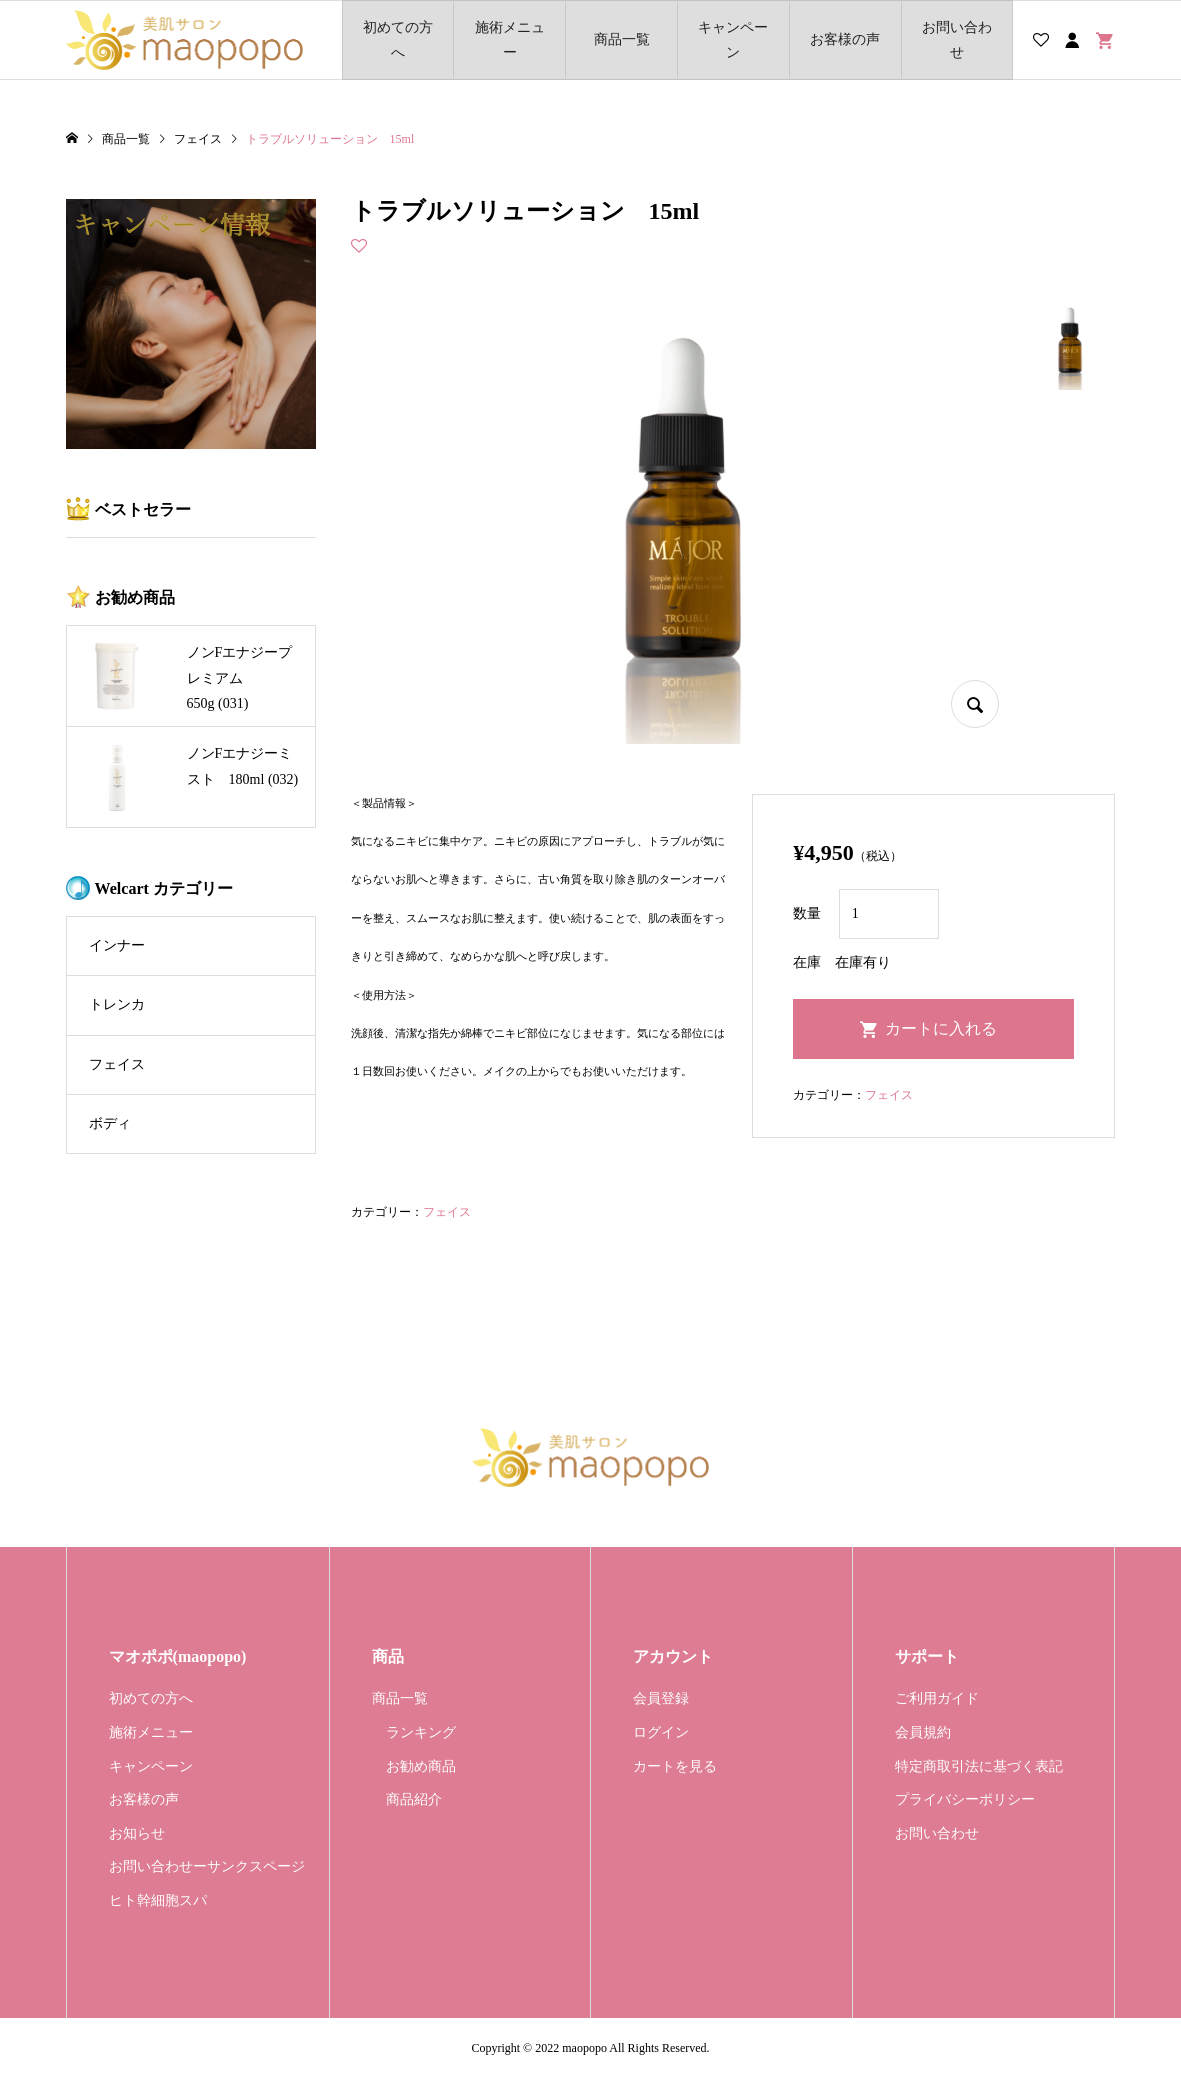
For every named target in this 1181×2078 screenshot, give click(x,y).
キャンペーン (733, 40)
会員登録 (661, 1698)
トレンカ (117, 1004)
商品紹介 (414, 1799)
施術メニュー (510, 40)
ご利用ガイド (937, 1698)
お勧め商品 (421, 1766)
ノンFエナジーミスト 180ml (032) (243, 766)
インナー (117, 945)
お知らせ (137, 1833)
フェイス (447, 1212)
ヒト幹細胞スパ (158, 1900)
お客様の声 (845, 39)
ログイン (661, 1732)
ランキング (421, 1732)
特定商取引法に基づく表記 (979, 1766)
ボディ (110, 1123)
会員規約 (923, 1732)
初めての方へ (398, 40)
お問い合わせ (957, 40)
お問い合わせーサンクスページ (207, 1866)
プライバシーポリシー (965, 1799)
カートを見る (675, 1766)
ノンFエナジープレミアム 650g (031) (240, 677)
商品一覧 (622, 39)
